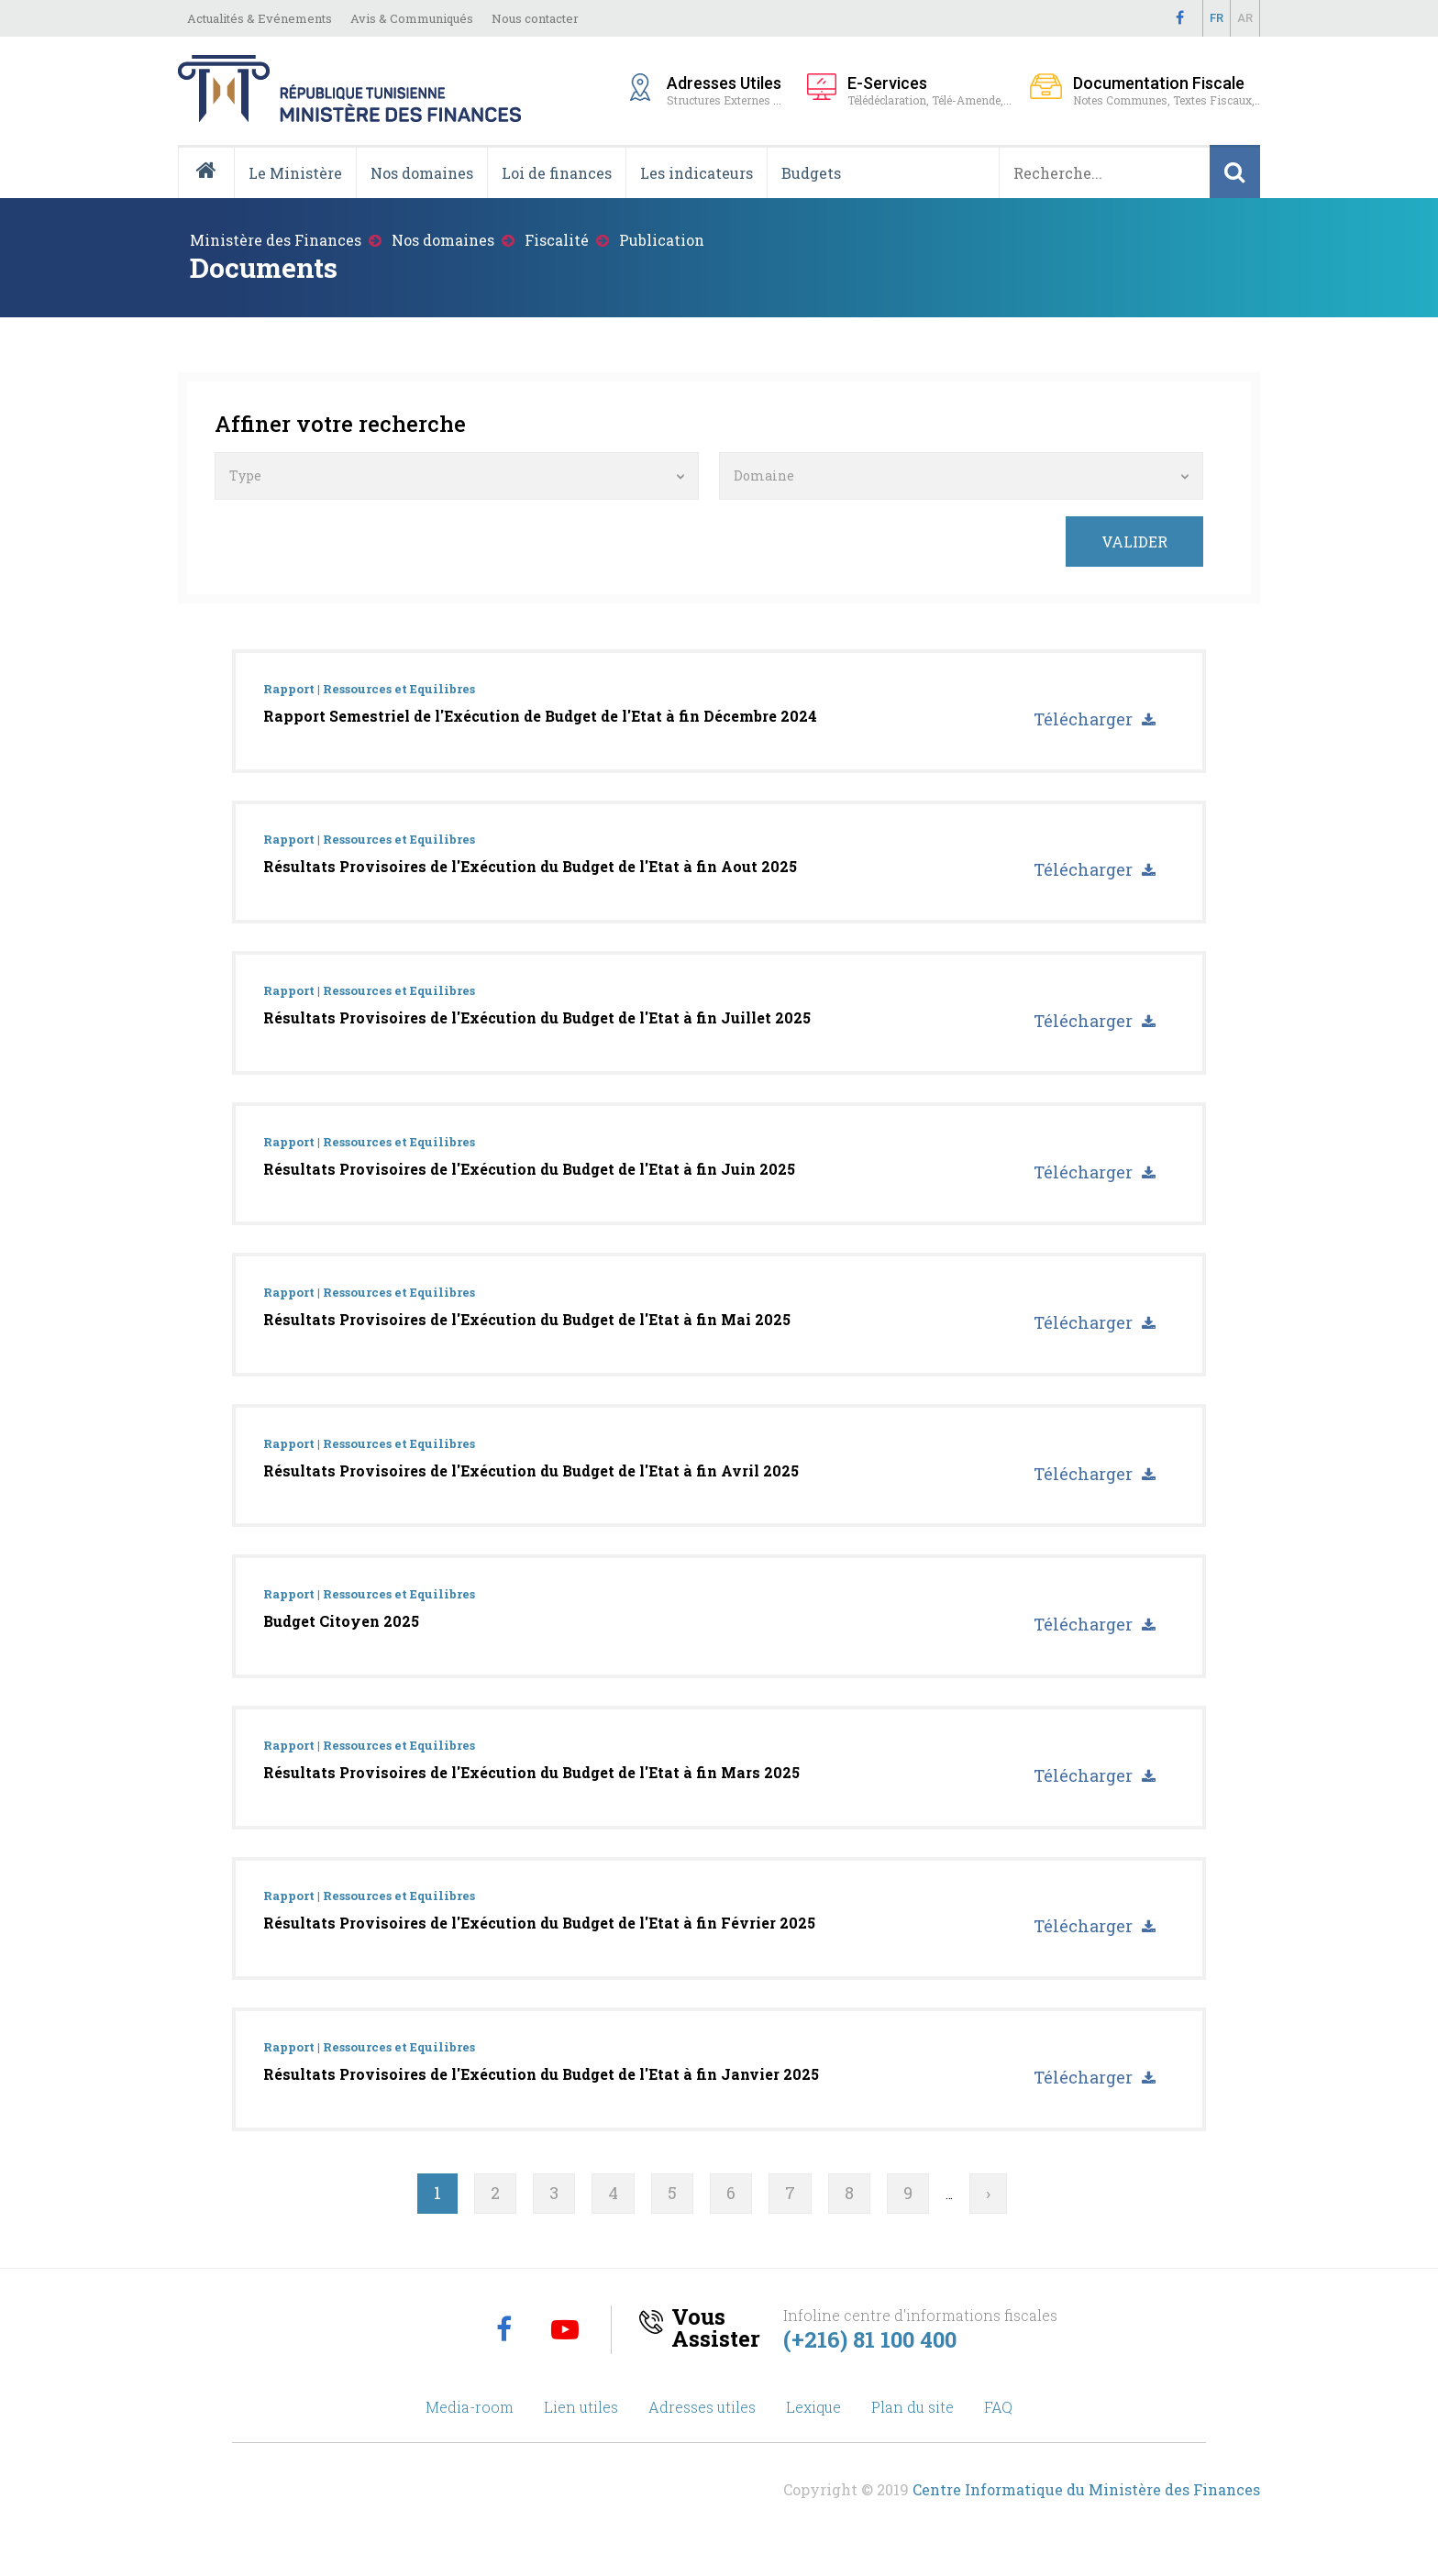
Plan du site (912, 2428)
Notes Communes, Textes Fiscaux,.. (1166, 90)
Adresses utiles (702, 2428)
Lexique (813, 2428)
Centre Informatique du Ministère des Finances (1086, 2511)
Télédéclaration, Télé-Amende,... (929, 90)
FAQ (998, 2428)
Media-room (470, 2428)
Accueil (213, 197)
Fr (1216, 18)
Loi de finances (557, 172)
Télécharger (1082, 720)
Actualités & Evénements (259, 18)
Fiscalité (557, 239)
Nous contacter (535, 18)
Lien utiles (581, 2428)
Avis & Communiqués (411, 18)
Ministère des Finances (275, 239)
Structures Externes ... (728, 89)
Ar (1245, 18)
